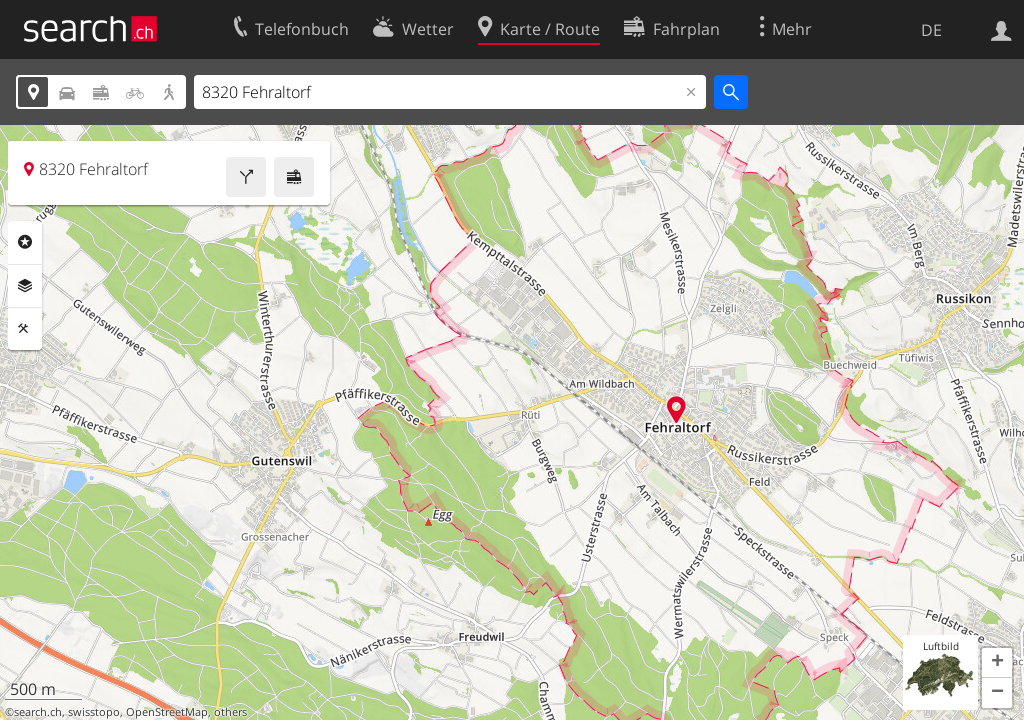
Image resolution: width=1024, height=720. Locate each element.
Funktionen (25, 329)
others (230, 712)
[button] (997, 663)
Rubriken (25, 242)
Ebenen (25, 286)
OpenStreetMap (167, 712)
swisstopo (94, 712)
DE (931, 30)
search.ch (38, 712)
